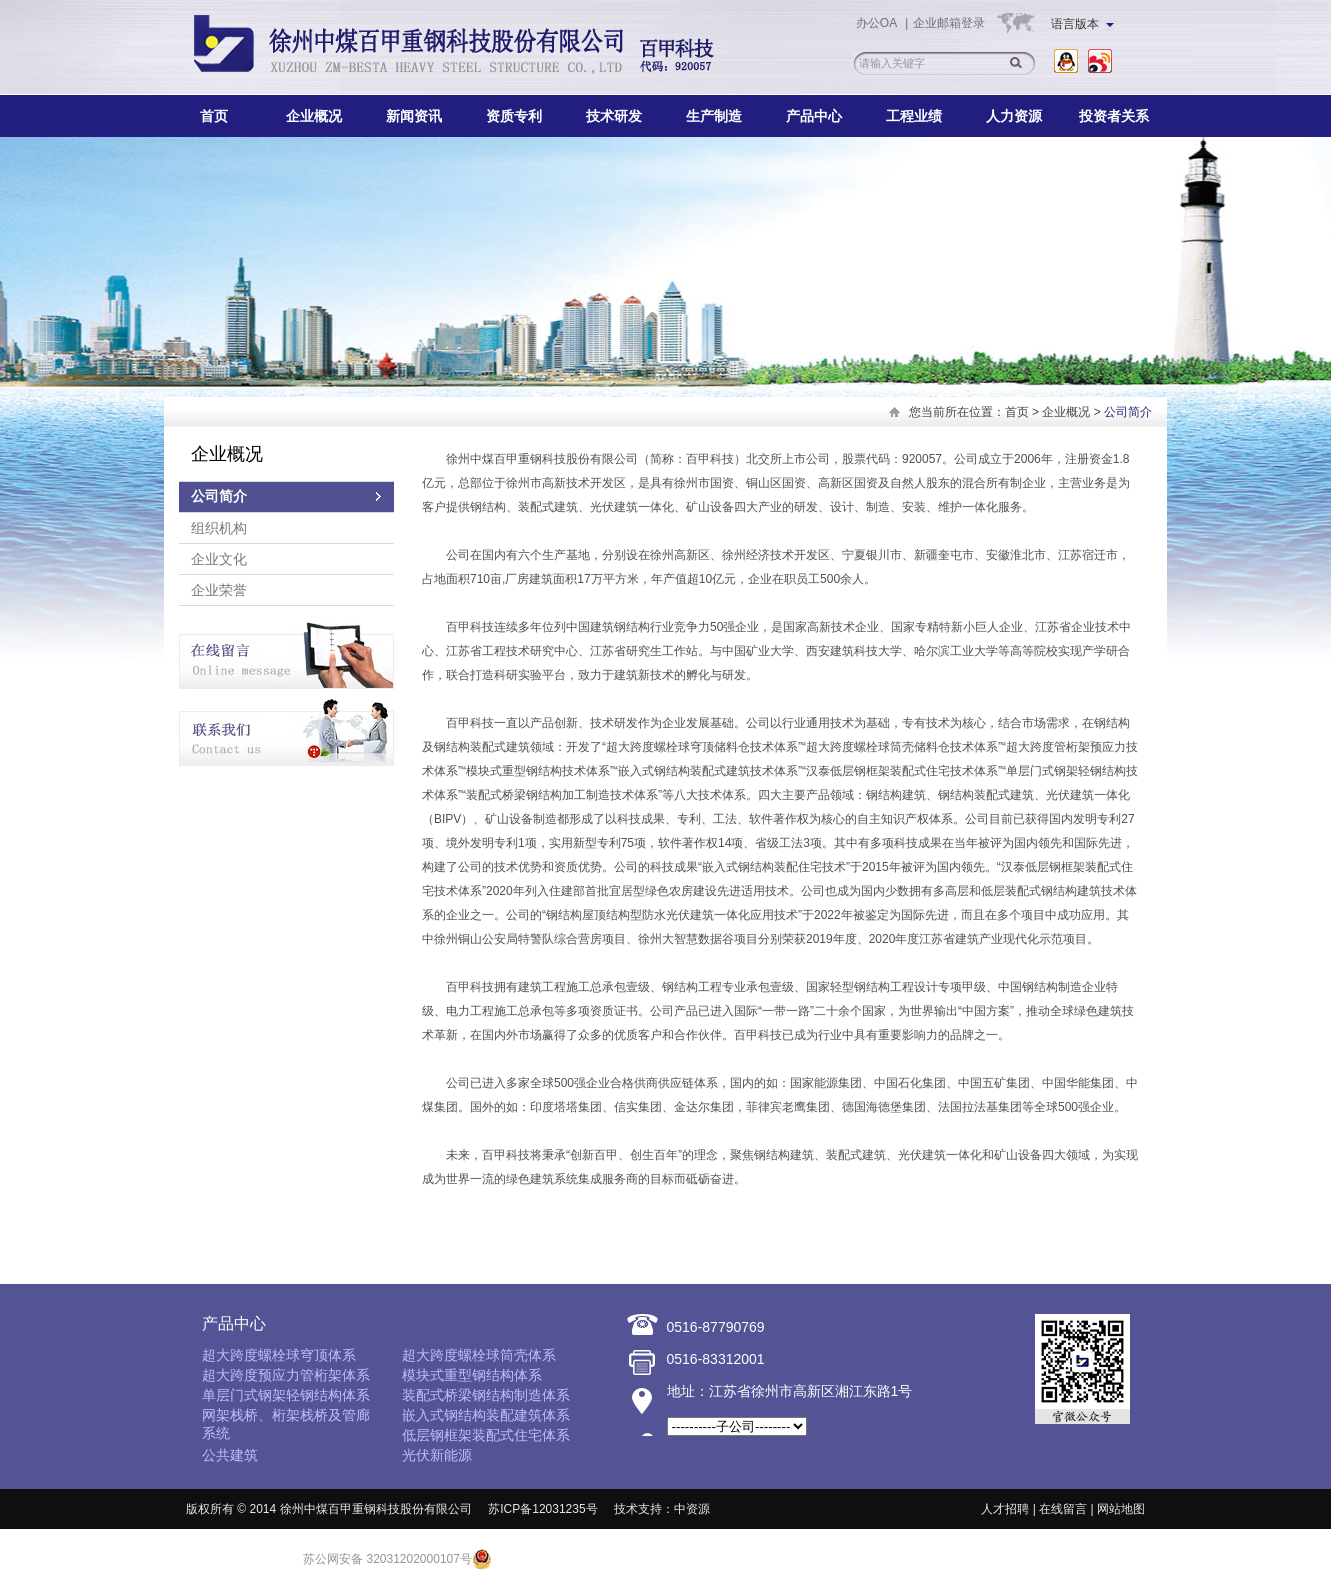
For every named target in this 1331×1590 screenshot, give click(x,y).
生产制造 (714, 116)
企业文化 (219, 559)
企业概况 (314, 116)
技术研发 (614, 116)
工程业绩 (914, 116)
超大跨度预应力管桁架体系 (286, 1375)
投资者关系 (1114, 116)
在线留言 (1063, 1509)
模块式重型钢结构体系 (472, 1375)
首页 (214, 116)
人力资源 (1014, 116)
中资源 (692, 1509)
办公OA (878, 23)
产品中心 (814, 116)
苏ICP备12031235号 (542, 1509)
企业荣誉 (219, 590)
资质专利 (514, 116)
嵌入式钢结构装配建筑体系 (486, 1415)
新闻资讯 (414, 116)
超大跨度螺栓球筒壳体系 (479, 1355)
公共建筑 (230, 1455)
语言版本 (1082, 24)
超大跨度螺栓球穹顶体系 (279, 1355)
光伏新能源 (437, 1455)
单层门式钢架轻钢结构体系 (286, 1395)
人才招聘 (1005, 1509)
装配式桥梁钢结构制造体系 (486, 1395)
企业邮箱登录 (949, 23)
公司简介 (219, 496)
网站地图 (1121, 1509)
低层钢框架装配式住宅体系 (486, 1435)
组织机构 (219, 528)
